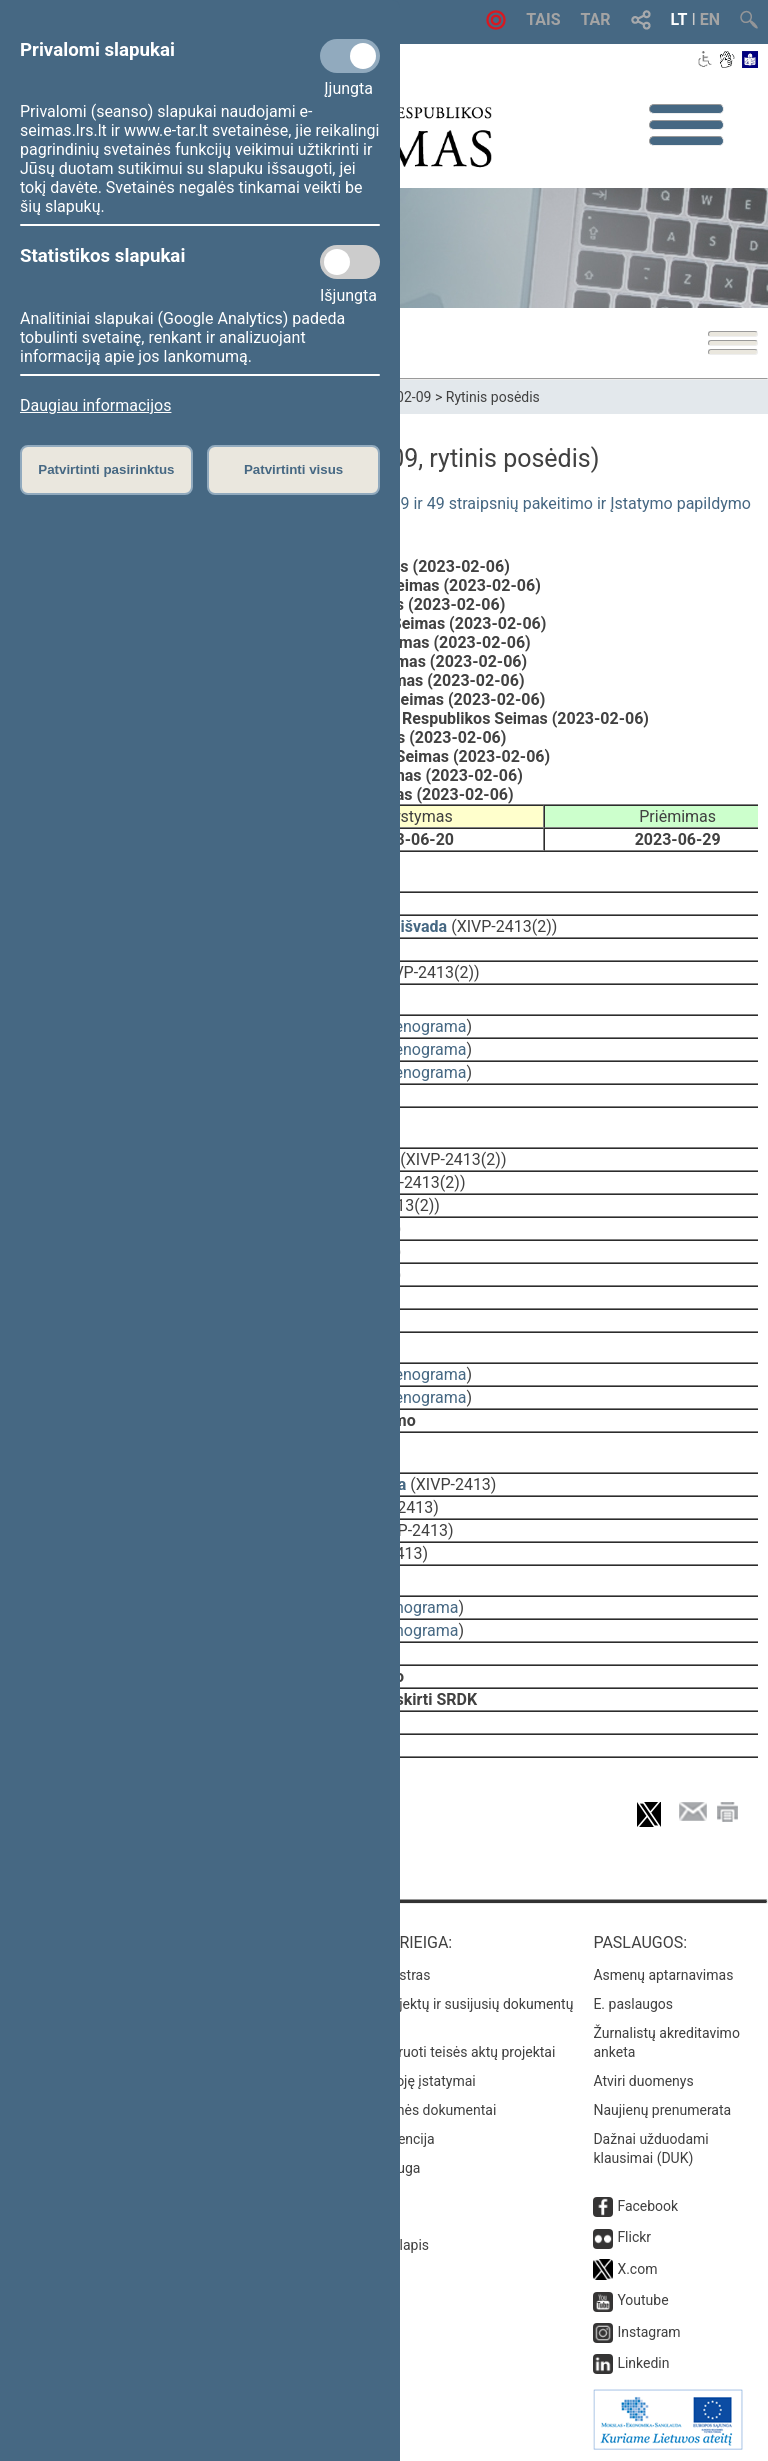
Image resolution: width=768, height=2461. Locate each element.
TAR (596, 19)
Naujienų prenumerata (662, 2110)
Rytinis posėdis (493, 397)
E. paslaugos (633, 2004)
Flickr (634, 2237)
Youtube (642, 2300)
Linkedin (643, 2363)
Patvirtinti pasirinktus (106, 469)
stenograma (423, 1026)
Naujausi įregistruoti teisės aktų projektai (429, 2052)
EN (710, 19)
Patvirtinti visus (293, 469)
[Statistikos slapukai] (350, 262)
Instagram (648, 2332)
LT (679, 19)
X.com (637, 2269)
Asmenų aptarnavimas (663, 1975)
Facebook (647, 2206)
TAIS (543, 19)
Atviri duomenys (643, 2081)
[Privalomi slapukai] (350, 56)
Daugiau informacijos (95, 405)
